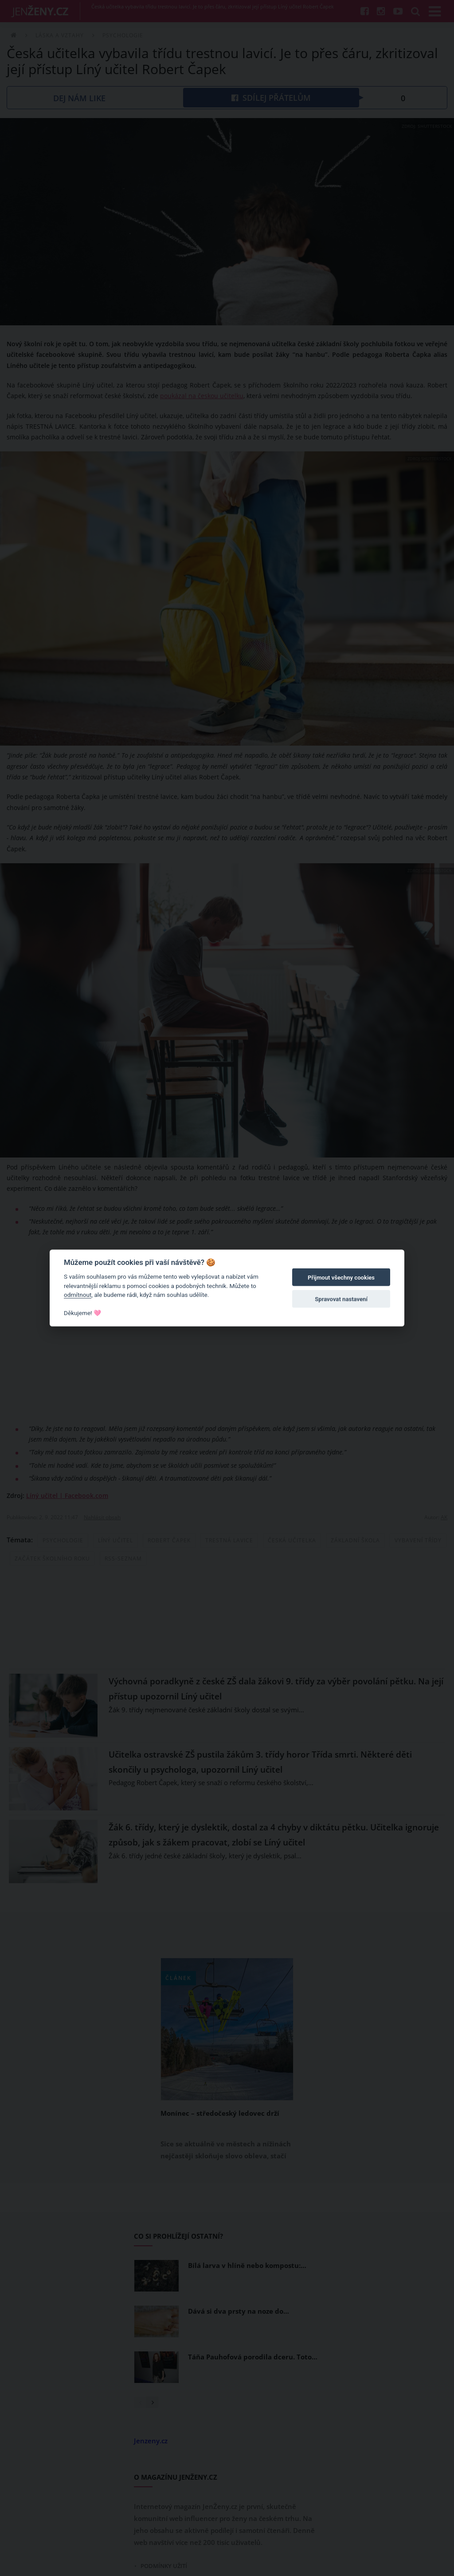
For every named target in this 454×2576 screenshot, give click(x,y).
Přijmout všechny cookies (341, 1277)
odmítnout (77, 1294)
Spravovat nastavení (341, 1299)
